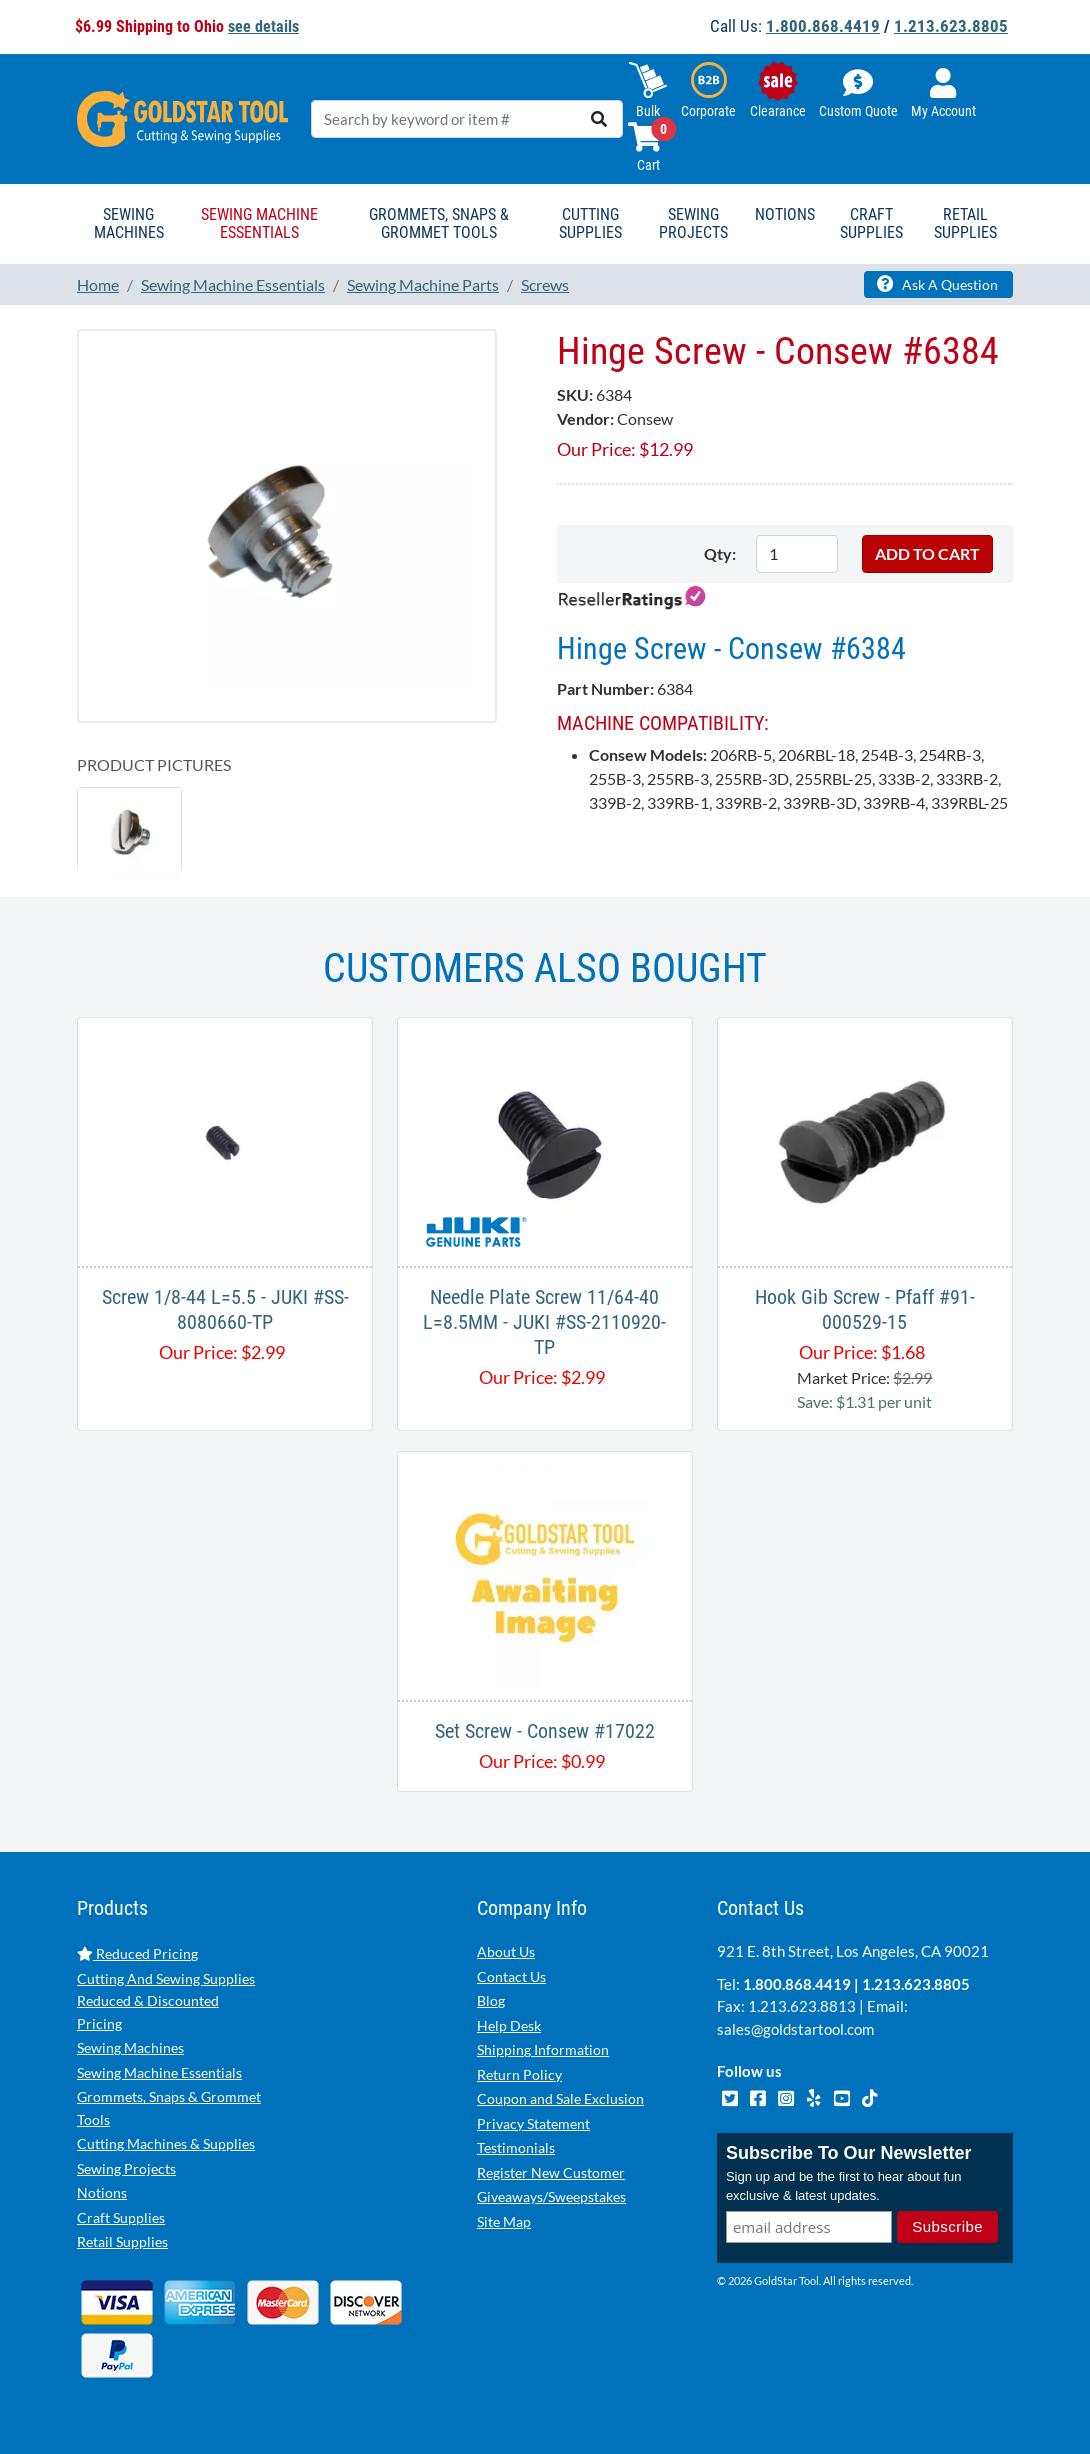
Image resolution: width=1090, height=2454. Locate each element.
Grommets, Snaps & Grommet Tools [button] (439, 223)
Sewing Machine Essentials (159, 2072)
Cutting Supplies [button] (590, 223)
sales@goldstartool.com (795, 2029)
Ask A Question (937, 284)
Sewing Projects (126, 2168)
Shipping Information (543, 2049)
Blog (491, 2000)
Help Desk (509, 2025)
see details (263, 26)
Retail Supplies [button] (965, 223)
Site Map (504, 2221)
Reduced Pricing (137, 1953)
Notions (102, 2192)
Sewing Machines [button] (129, 223)
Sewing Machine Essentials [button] (259, 223)
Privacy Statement (533, 2123)
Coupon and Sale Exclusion (560, 2098)
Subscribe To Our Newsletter (849, 2153)
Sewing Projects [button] (693, 223)
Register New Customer (551, 2172)
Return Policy (519, 2074)
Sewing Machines (130, 2047)
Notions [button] (785, 214)
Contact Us (511, 1976)
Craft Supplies (121, 2217)
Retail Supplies (122, 2241)
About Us (506, 1951)
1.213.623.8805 (951, 26)
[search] (599, 119)
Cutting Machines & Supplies (166, 2143)
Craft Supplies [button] (871, 223)
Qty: (720, 553)
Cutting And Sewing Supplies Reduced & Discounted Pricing (166, 2001)
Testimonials (516, 2147)
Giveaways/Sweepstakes (551, 2196)
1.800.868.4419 (823, 26)
